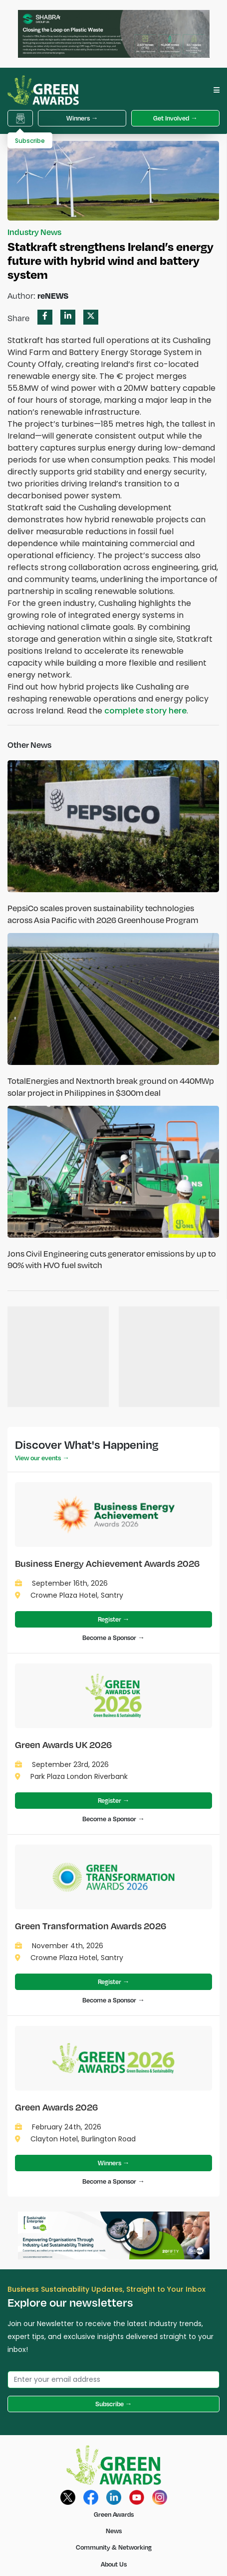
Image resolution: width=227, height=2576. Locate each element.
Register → (114, 1619)
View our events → (42, 1458)
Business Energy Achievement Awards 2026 (107, 1563)
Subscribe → (113, 2404)
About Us (114, 2564)
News (114, 2531)
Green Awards (114, 2514)
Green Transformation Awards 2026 (90, 1925)
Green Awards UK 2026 (63, 1744)
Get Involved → (175, 118)
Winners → (82, 118)
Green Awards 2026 (56, 2106)
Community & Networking (114, 2547)
